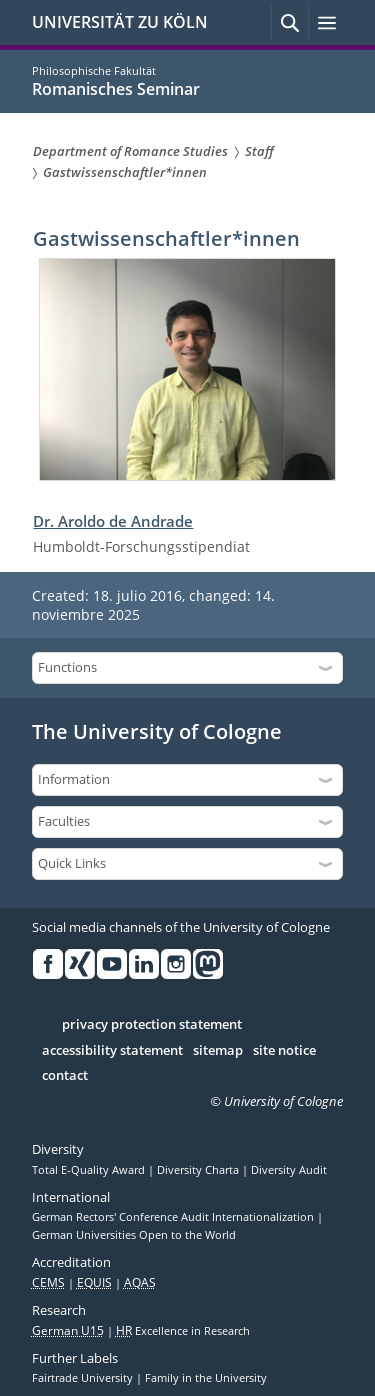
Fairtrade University (84, 1378)
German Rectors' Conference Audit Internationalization (174, 1217)
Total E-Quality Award (90, 1170)
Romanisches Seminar (116, 89)
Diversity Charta (199, 1170)
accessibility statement (112, 1051)
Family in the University (206, 1378)
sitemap (218, 1051)
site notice (284, 1051)
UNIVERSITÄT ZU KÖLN (120, 22)
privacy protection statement (152, 1025)
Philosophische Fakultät (94, 70)
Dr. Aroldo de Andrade (113, 521)
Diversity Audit (289, 1170)
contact (65, 1076)
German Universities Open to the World (134, 1235)
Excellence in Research (183, 1331)
